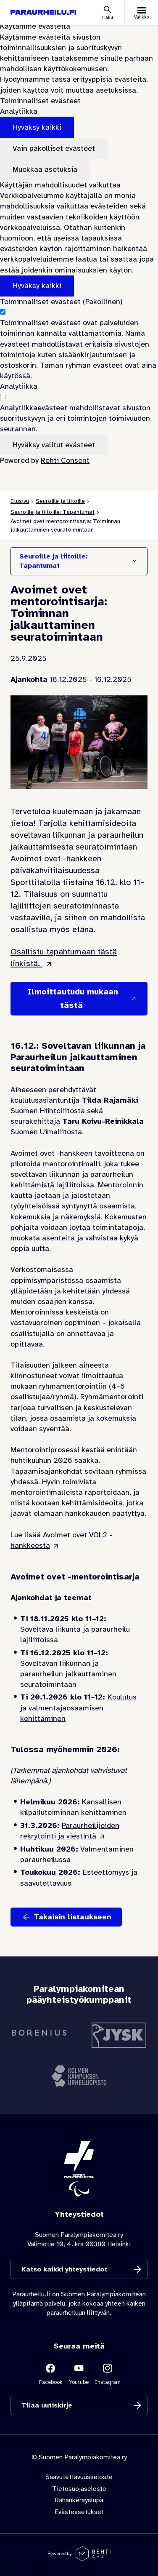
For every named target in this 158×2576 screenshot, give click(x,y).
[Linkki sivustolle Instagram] (107, 2373)
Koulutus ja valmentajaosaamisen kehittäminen (78, 1707)
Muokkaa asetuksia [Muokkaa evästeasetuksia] (45, 169)
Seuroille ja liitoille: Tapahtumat (53, 512)
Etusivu (20, 501)
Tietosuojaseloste (79, 2489)
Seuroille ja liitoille (60, 501)
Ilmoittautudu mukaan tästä (73, 998)
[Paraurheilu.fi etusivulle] (43, 12)
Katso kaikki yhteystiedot (64, 2269)
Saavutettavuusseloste (79, 2477)
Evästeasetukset (79, 2511)
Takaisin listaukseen (72, 1916)
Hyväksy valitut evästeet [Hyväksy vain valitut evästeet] (54, 444)
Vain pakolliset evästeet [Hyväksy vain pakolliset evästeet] (54, 148)
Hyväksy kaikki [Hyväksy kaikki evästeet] (37, 127)
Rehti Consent (65, 460)
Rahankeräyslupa (79, 2500)
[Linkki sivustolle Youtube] (79, 2373)
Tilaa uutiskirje (46, 2405)
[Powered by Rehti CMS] (79, 2558)
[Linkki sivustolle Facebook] (50, 2373)
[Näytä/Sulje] (134, 561)
